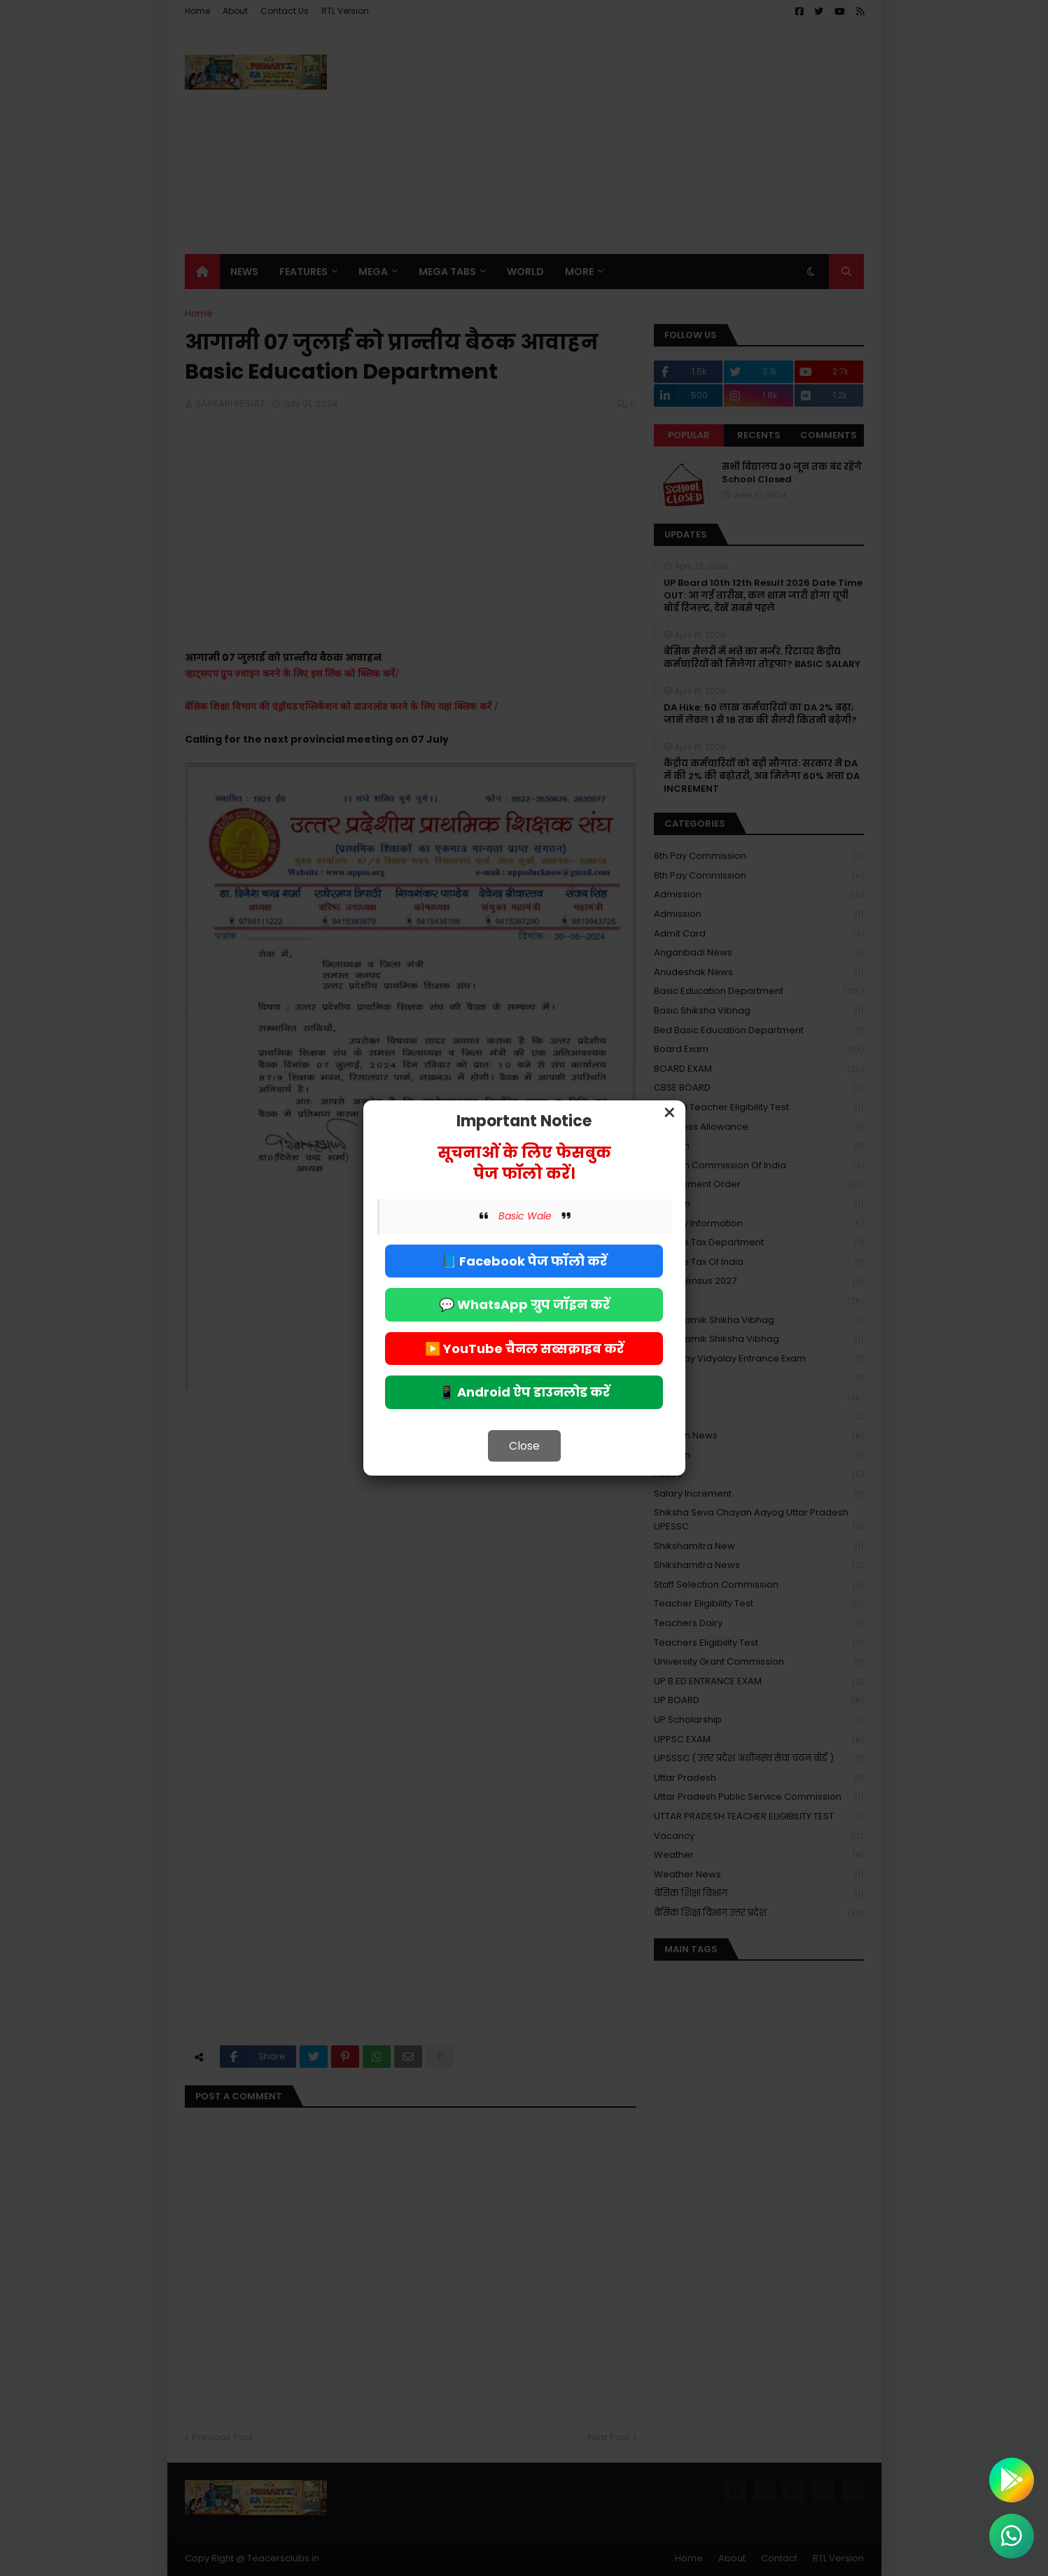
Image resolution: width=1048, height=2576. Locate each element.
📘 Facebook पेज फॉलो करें (524, 1261)
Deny (453, 69)
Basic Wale (525, 1216)
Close (524, 1446)
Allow (595, 69)
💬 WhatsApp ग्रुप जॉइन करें (524, 1304)
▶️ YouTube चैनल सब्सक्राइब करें (524, 1348)
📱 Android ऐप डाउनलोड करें (524, 1392)
